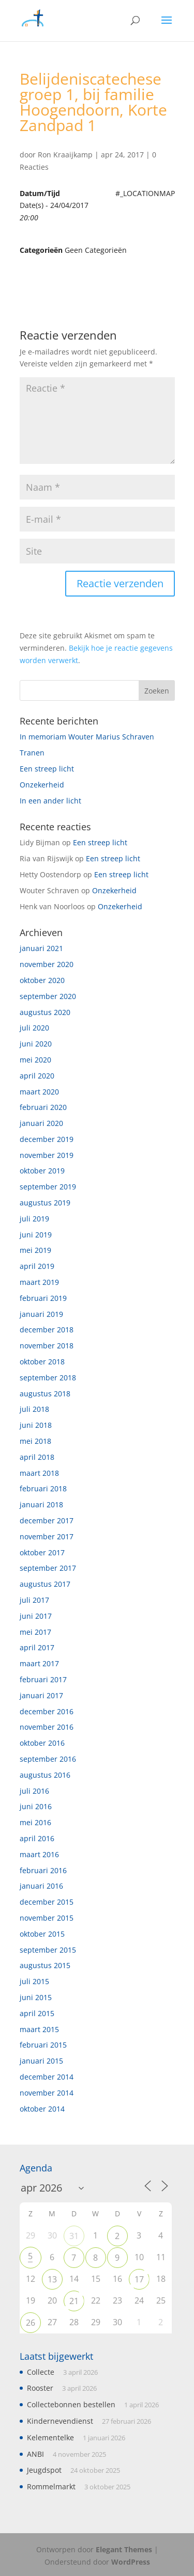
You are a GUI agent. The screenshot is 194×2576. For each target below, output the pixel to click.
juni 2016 (36, 1806)
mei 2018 (35, 1441)
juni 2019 (36, 1234)
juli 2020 (34, 1028)
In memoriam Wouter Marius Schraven (87, 737)
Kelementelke (50, 2437)
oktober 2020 (42, 980)
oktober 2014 (42, 2109)
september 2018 (48, 1377)
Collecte (40, 2372)
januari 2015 (41, 2061)
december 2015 (46, 1902)
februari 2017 (43, 1679)
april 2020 (37, 1076)
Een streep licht (47, 769)
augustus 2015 (45, 1965)
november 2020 (46, 964)
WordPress (130, 2562)
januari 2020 (41, 1123)
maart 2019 (39, 1282)
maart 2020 (39, 1092)
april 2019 (37, 1266)
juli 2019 (34, 1218)
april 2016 (37, 1838)
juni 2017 (36, 1616)
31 (74, 2236)
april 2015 (37, 2013)
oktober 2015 (42, 1934)
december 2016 (46, 1711)
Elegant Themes (124, 2549)
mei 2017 (35, 1632)
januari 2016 (41, 1886)
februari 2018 (43, 1488)
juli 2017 (34, 1600)
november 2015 (46, 1918)
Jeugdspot (44, 2470)
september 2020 (48, 996)
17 (139, 2279)
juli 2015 (34, 1981)
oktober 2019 (42, 1171)
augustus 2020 (45, 1012)
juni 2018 (36, 1425)
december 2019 (46, 1139)
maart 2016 (39, 1854)
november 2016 (46, 1727)
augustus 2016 (45, 1775)
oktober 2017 (42, 1552)
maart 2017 (39, 1663)
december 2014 (46, 2077)
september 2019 (48, 1187)
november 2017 (46, 1536)
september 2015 (48, 1950)
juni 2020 (36, 1044)
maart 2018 (39, 1473)
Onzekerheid (42, 785)
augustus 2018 (45, 1393)
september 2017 (48, 1568)
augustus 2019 (45, 1203)
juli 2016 (34, 1791)
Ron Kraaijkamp (65, 154)
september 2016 (48, 1759)
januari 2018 (41, 1504)
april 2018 (37, 1457)
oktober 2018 (42, 1361)
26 (30, 2322)
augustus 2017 (45, 1584)
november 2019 (46, 1155)
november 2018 (46, 1345)
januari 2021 (41, 948)
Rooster (40, 2388)
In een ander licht (50, 801)
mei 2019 (35, 1250)
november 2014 (46, 2093)
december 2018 (46, 1329)
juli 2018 (34, 1409)
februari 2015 (43, 2045)
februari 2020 (43, 1107)
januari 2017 (41, 1695)
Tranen (32, 753)
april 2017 (37, 1647)
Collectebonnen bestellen (71, 2404)
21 (74, 2301)
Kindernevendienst (60, 2421)
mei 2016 (35, 1822)
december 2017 (46, 1520)
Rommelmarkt (51, 2486)
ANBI (35, 2454)
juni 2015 (36, 1997)
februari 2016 (43, 1870)
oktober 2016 (42, 1743)
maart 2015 (39, 2029)
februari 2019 (43, 1298)
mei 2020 (35, 1060)
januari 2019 (41, 1314)
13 (52, 2279)
